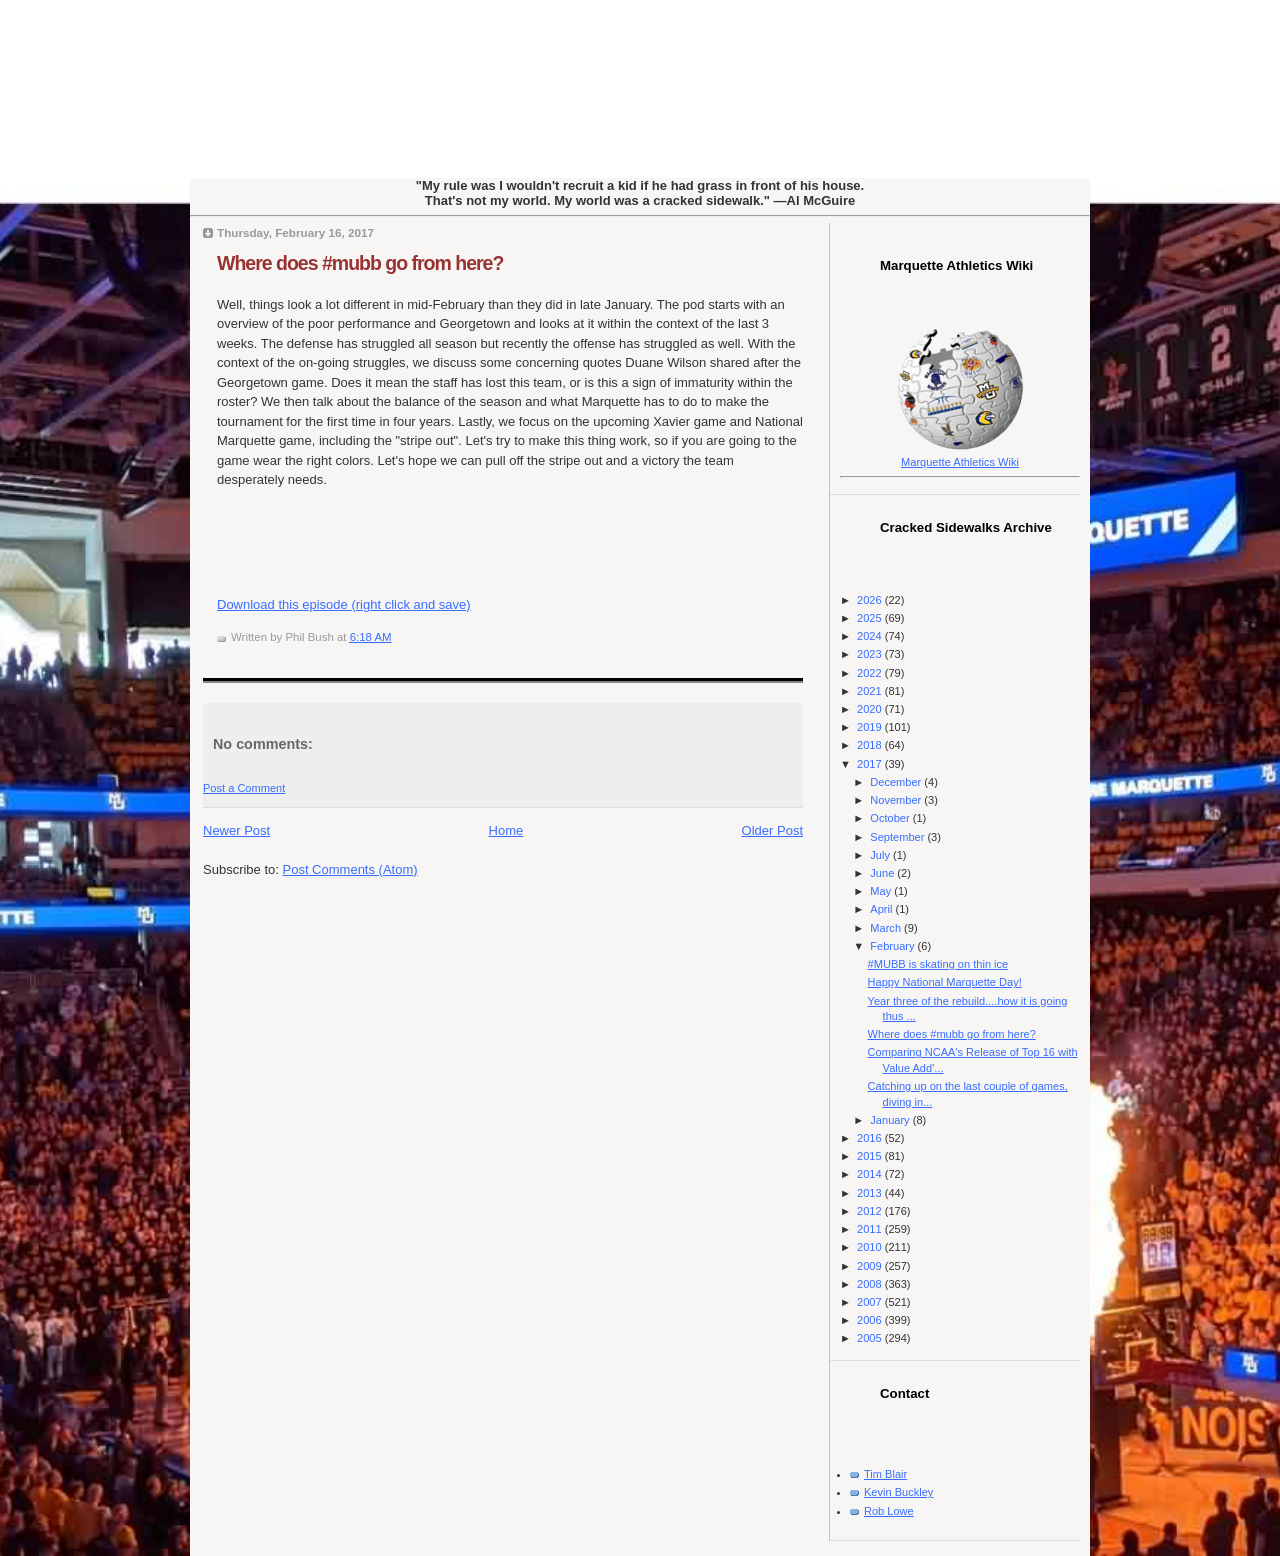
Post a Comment (244, 788)
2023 (871, 654)
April (882, 909)
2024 (871, 636)
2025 (871, 618)
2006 (871, 1320)
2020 (871, 709)
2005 (871, 1338)
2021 (871, 691)
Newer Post (236, 830)
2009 (871, 1266)
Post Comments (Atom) (350, 869)
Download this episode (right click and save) (344, 604)
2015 (871, 1156)
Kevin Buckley (898, 1492)
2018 (871, 745)
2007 (871, 1302)
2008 (871, 1284)
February (893, 946)
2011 (871, 1229)
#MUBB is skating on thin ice (938, 964)
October (891, 818)
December (897, 782)
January (891, 1120)
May (882, 891)
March (887, 928)
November (897, 800)
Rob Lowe (889, 1511)
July (881, 855)
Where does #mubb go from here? (360, 263)
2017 (871, 764)
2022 (871, 673)
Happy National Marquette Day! (945, 982)
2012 (871, 1211)
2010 (871, 1247)
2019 (871, 727)
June (883, 873)
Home (506, 830)
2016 (871, 1138)
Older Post (772, 830)
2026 (871, 600)
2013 (871, 1193)
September (898, 837)
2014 (871, 1174)
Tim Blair (885, 1474)
